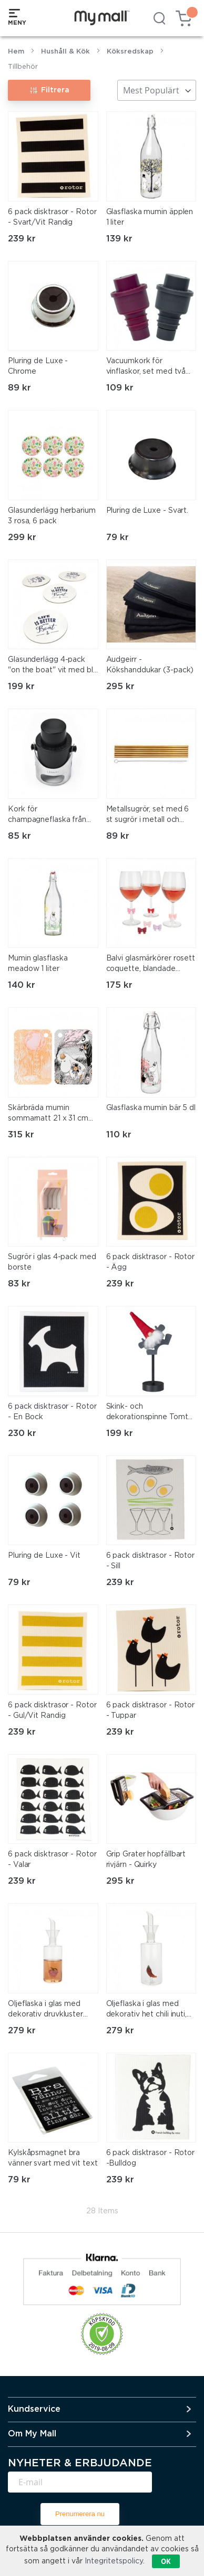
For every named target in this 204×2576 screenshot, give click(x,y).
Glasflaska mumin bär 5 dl (151, 1108)
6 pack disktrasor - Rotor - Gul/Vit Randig (52, 1710)
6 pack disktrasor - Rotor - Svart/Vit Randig (52, 217)
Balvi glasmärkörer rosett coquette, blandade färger (151, 964)
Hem (16, 52)
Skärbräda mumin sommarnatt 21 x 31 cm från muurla (48, 1114)
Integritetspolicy (114, 2561)
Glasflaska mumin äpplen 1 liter (149, 217)
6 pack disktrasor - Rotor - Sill (150, 1561)
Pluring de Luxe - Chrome (38, 366)
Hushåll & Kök (65, 52)
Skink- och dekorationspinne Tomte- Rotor (151, 1412)
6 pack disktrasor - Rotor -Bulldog (150, 2158)
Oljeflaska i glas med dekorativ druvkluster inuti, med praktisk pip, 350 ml (47, 2010)
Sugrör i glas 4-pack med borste (52, 1262)
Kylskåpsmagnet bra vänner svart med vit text (53, 2158)
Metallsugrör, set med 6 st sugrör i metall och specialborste (147, 815)
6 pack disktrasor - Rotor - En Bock (52, 1411)
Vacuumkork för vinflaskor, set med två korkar (146, 367)
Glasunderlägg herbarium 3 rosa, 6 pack (52, 516)
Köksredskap (130, 52)
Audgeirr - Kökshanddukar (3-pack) (150, 665)
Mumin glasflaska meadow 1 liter (37, 963)
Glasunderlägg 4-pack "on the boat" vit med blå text (52, 666)
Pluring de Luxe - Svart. (147, 511)
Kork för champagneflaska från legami (47, 815)
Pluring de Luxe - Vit (44, 1556)
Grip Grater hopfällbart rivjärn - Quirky (146, 1859)
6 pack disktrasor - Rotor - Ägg (150, 1262)
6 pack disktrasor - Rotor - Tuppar (150, 1710)
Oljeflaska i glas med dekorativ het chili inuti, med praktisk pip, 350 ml (149, 2010)
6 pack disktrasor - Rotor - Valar (52, 1859)
